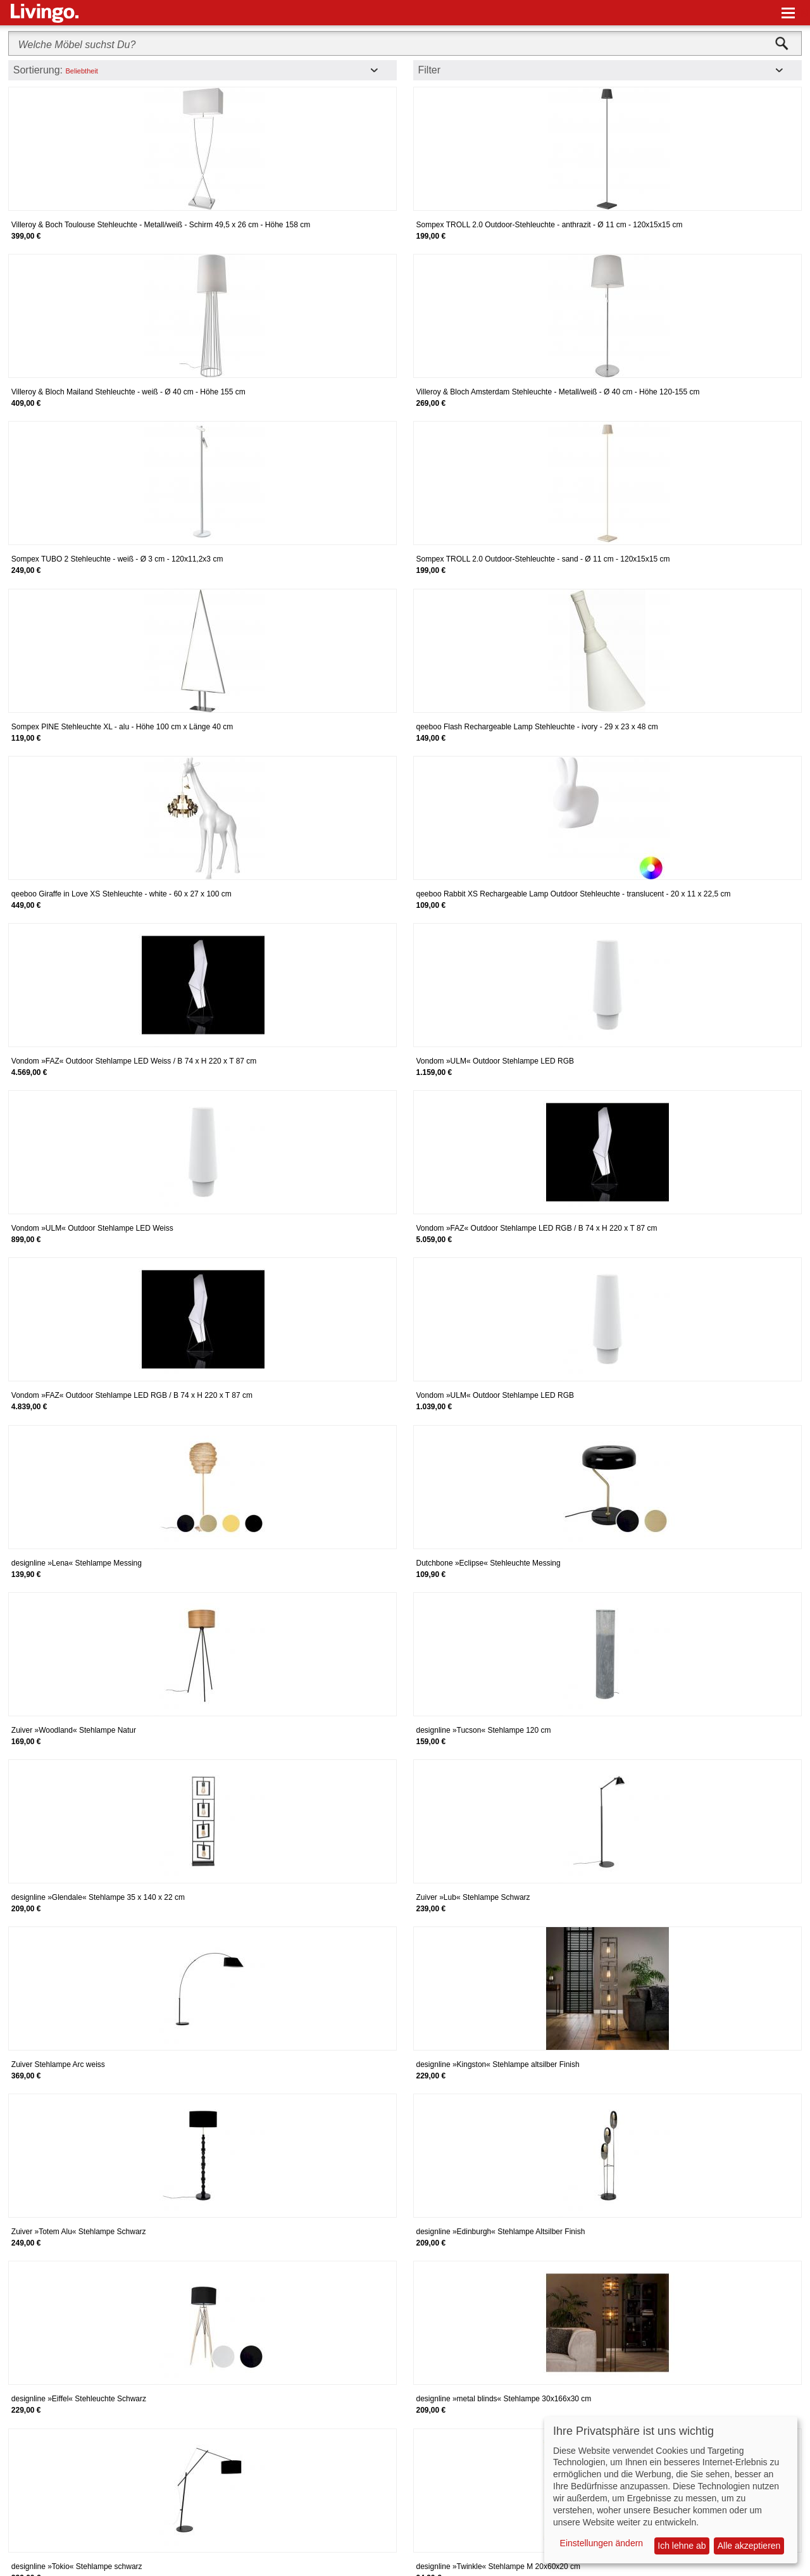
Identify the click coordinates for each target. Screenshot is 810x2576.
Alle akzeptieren (749, 2546)
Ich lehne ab (681, 2546)
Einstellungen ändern (602, 2543)
